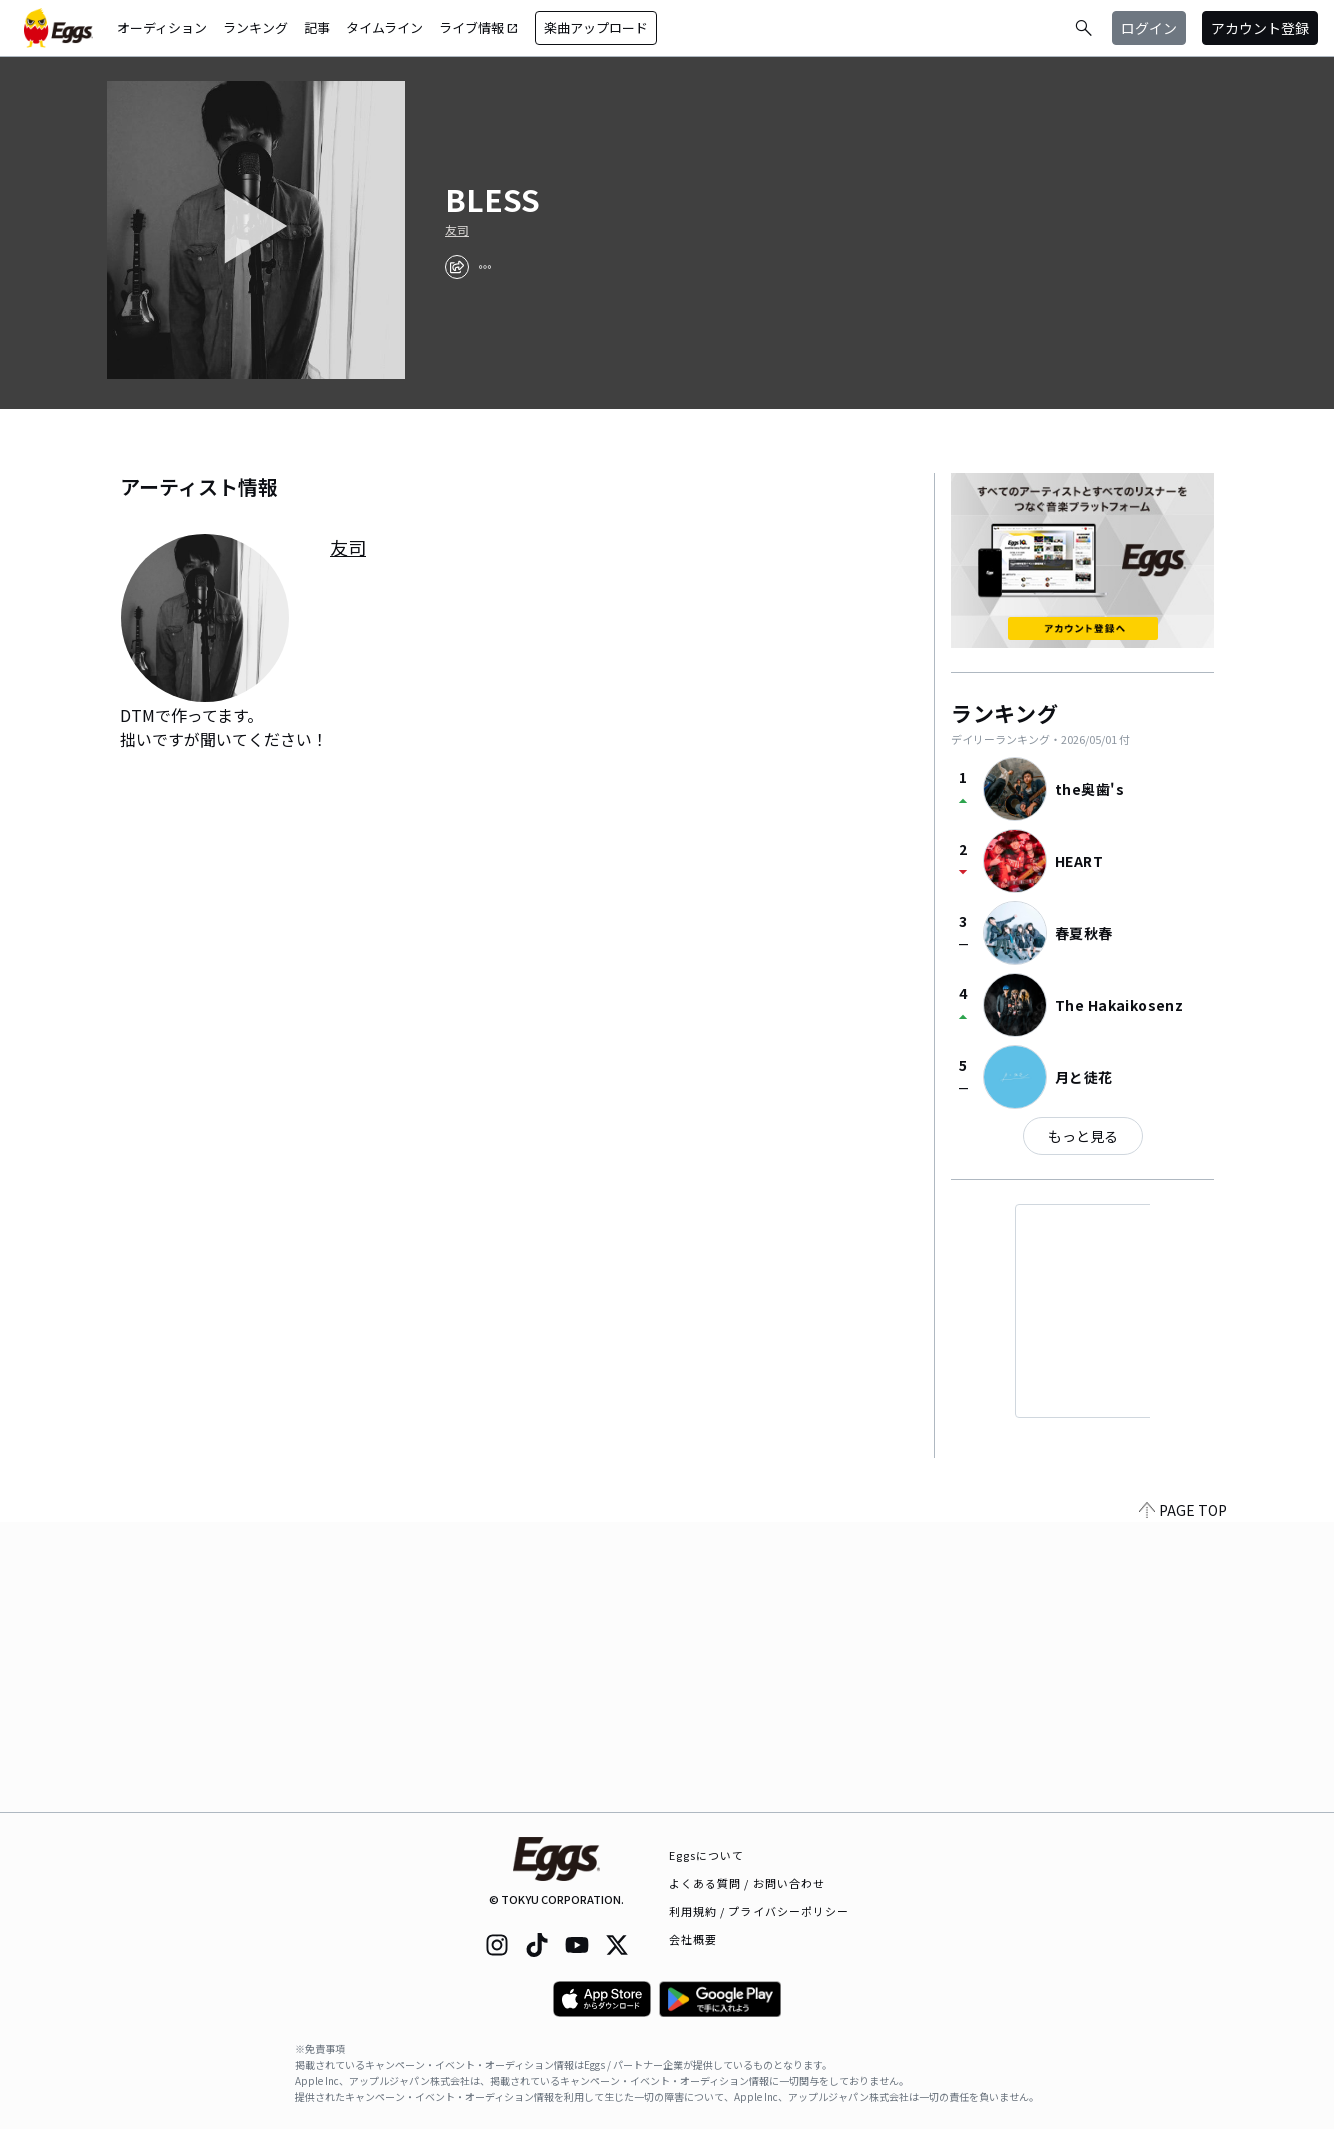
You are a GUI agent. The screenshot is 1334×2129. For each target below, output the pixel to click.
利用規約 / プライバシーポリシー (759, 1911)
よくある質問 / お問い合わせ (747, 1883)
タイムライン (384, 27)
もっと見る (1083, 1136)
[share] (457, 267)
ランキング (255, 27)
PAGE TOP (1183, 1800)
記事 (317, 27)
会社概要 (693, 1939)
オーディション (162, 27)
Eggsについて (707, 1855)
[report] (485, 267)
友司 (457, 230)
